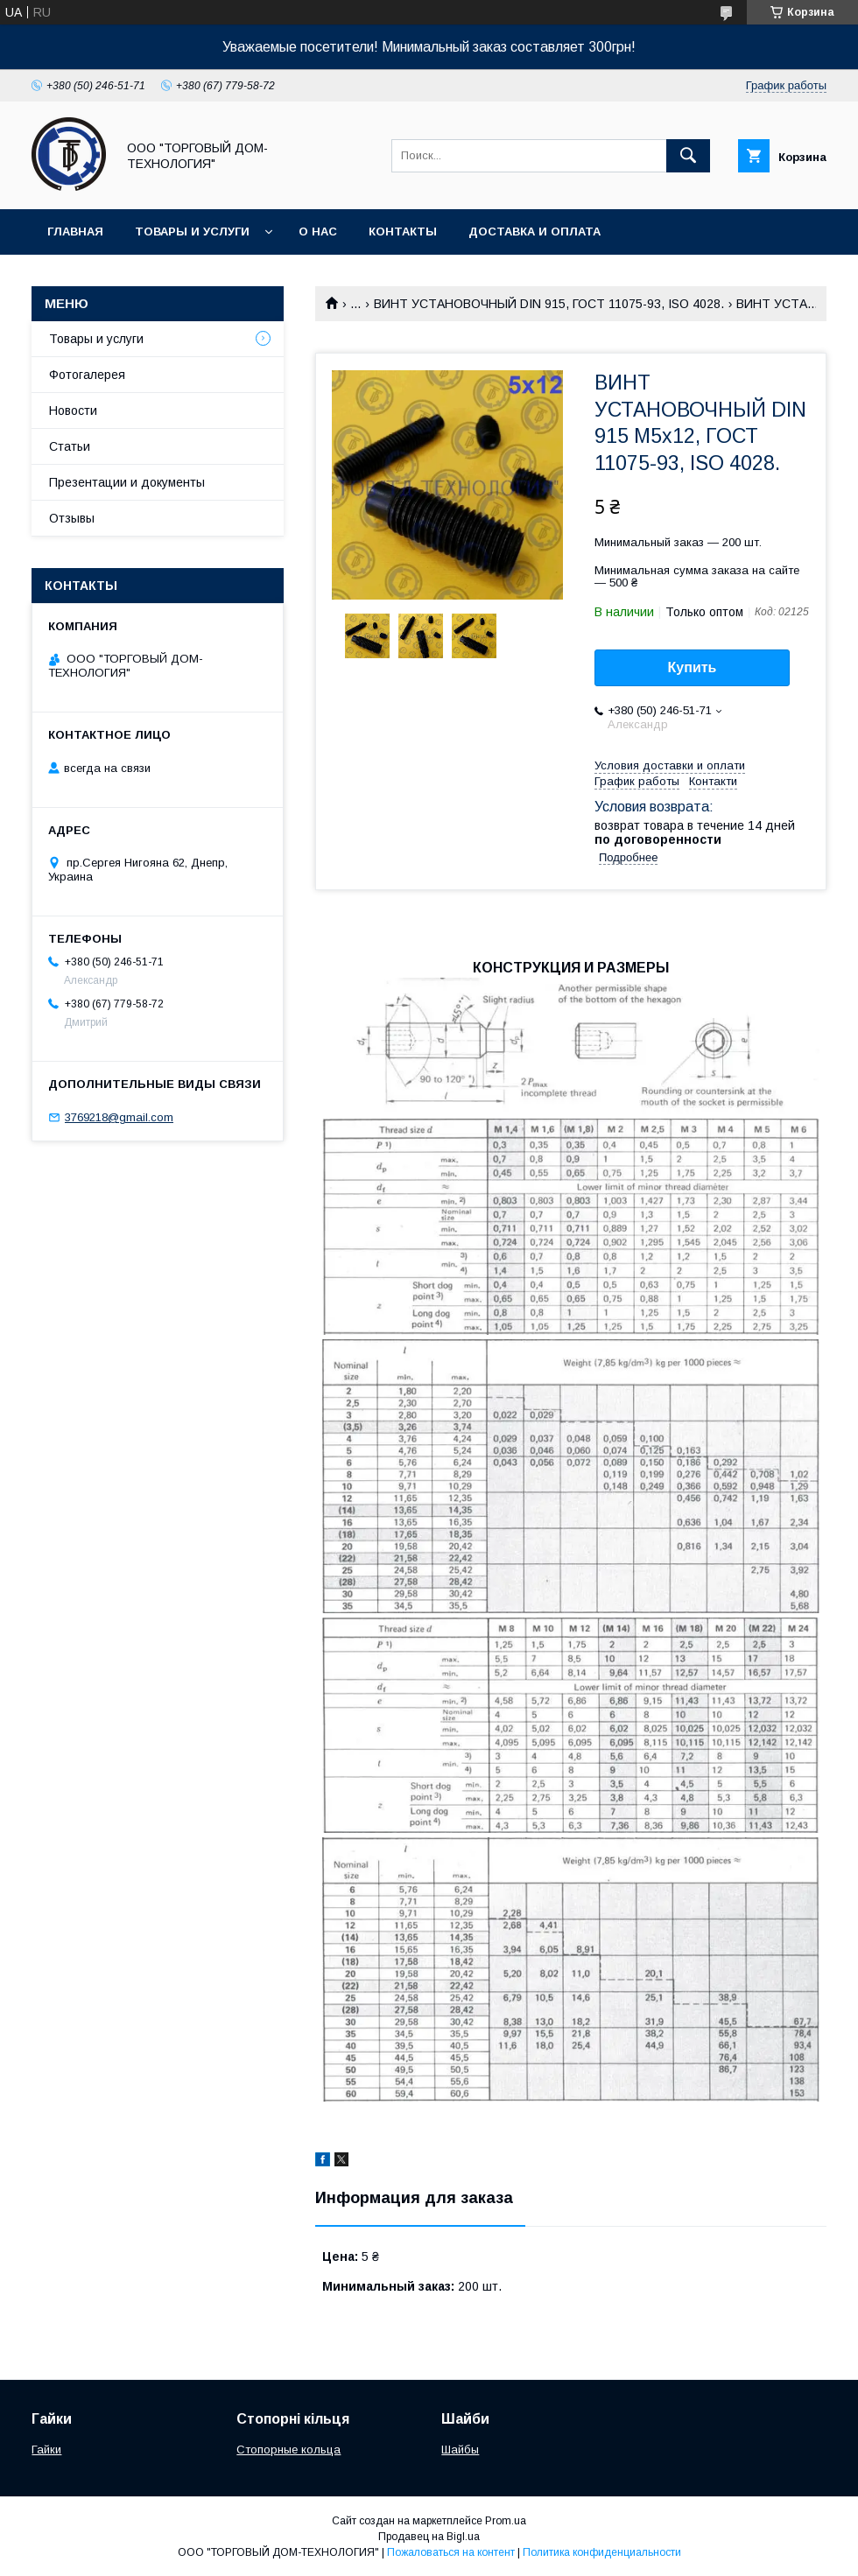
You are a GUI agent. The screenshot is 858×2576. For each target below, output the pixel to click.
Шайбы (460, 2449)
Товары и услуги (192, 231)
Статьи (69, 446)
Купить (692, 667)
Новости (73, 411)
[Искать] (688, 155)
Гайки (46, 2449)
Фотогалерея (87, 375)
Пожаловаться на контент (451, 2552)
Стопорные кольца (288, 2449)
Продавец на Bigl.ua (429, 2536)
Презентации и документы (127, 482)
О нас (318, 231)
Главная (75, 231)
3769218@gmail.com (119, 1117)
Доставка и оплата (534, 231)
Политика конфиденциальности (602, 2552)
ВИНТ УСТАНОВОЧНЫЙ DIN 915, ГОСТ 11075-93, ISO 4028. (549, 304)
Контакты (403, 231)
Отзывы (72, 518)
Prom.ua (505, 2521)
